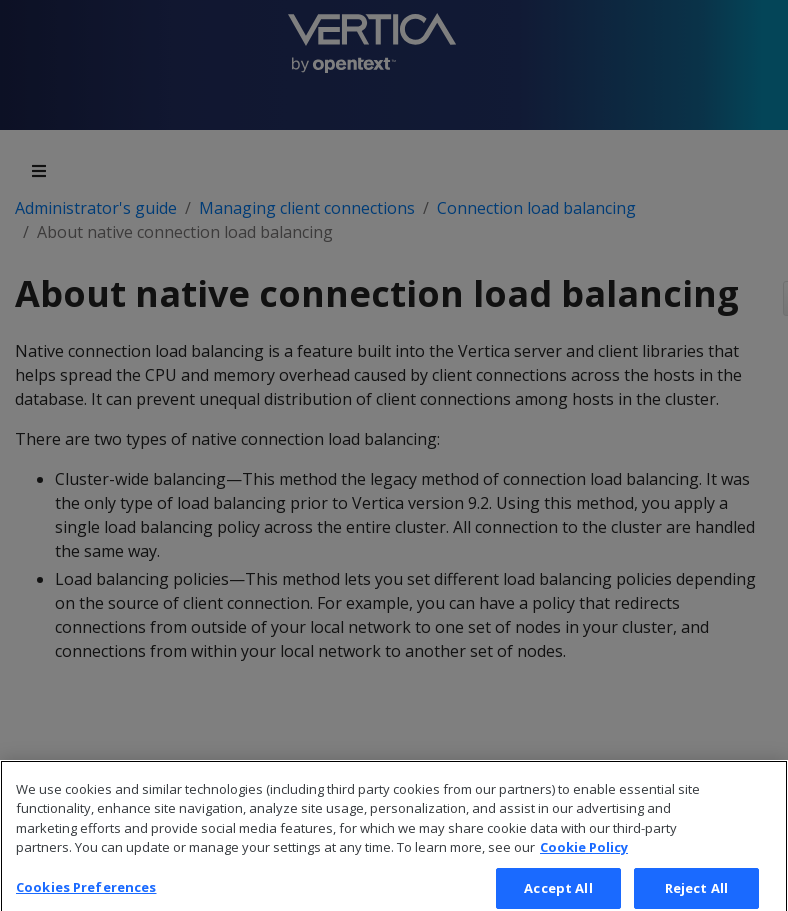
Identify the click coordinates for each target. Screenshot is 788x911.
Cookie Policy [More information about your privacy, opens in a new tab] (584, 859)
